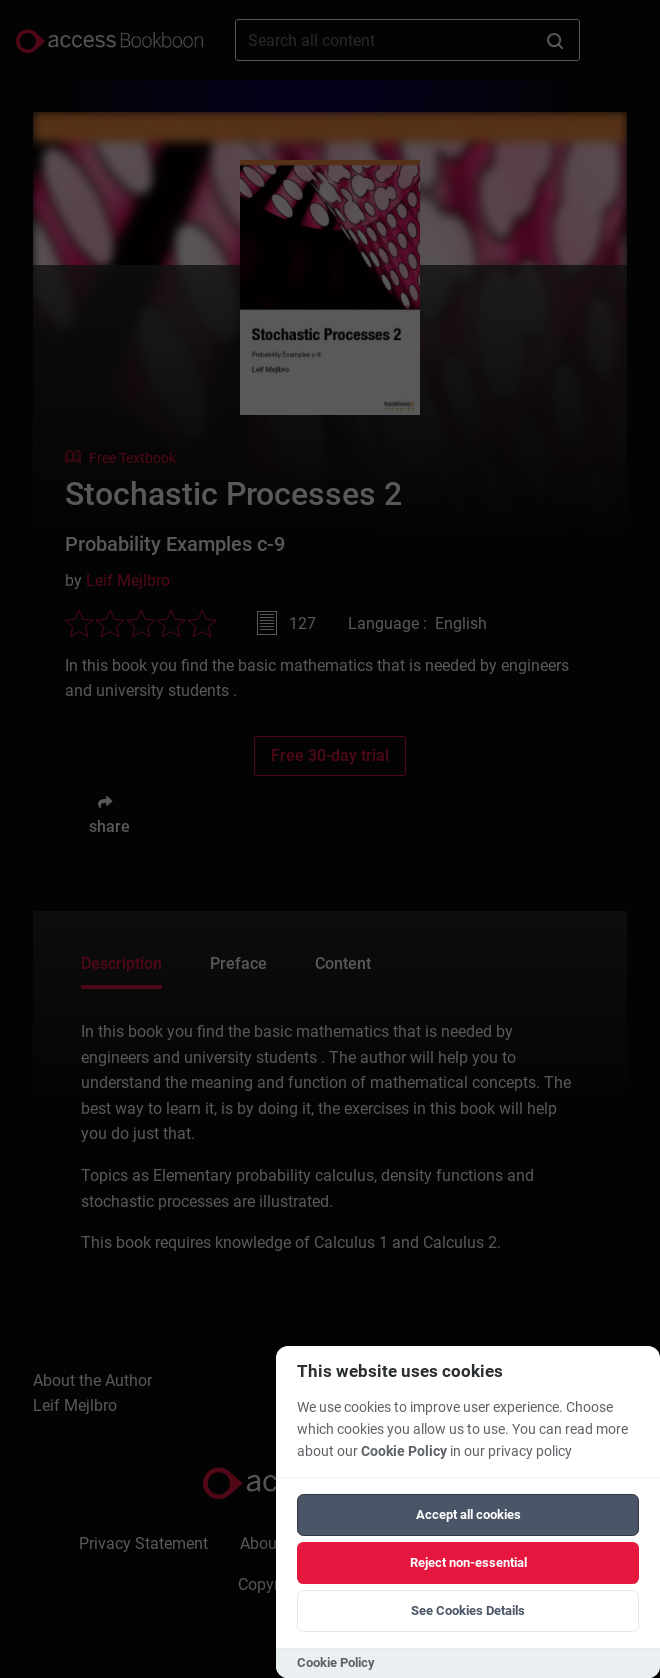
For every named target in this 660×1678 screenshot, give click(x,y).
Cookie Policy (404, 1451)
